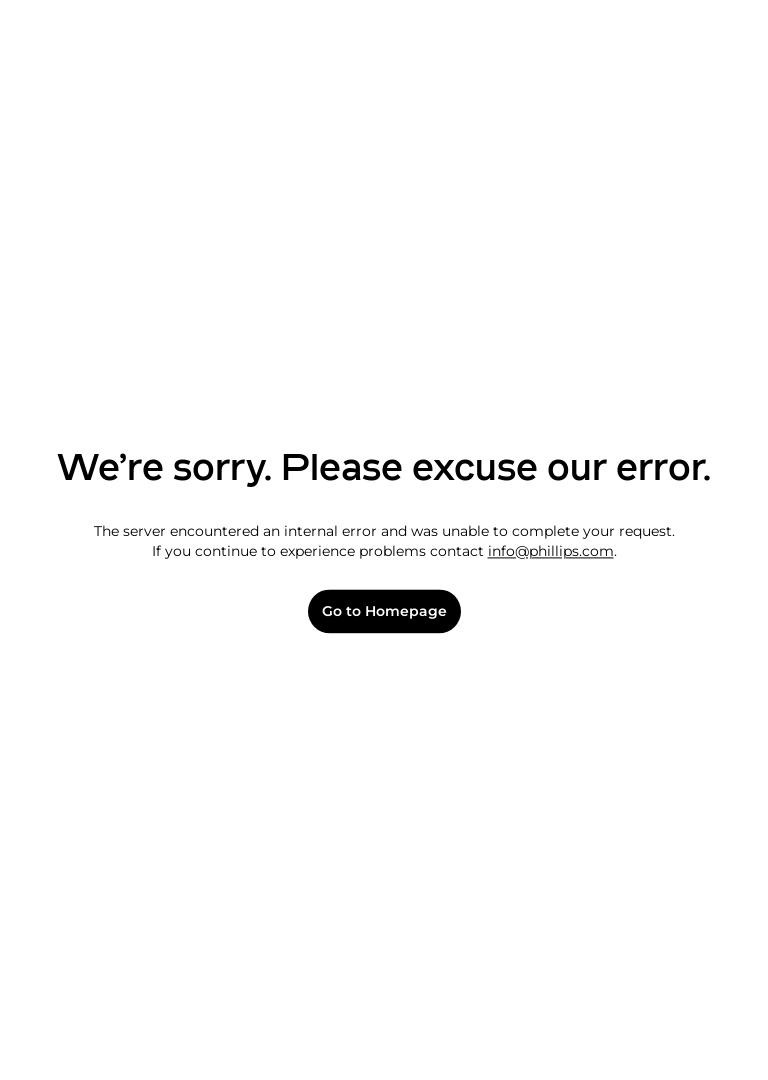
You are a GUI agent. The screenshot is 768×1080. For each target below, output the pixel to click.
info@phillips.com (551, 551)
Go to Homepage (384, 611)
